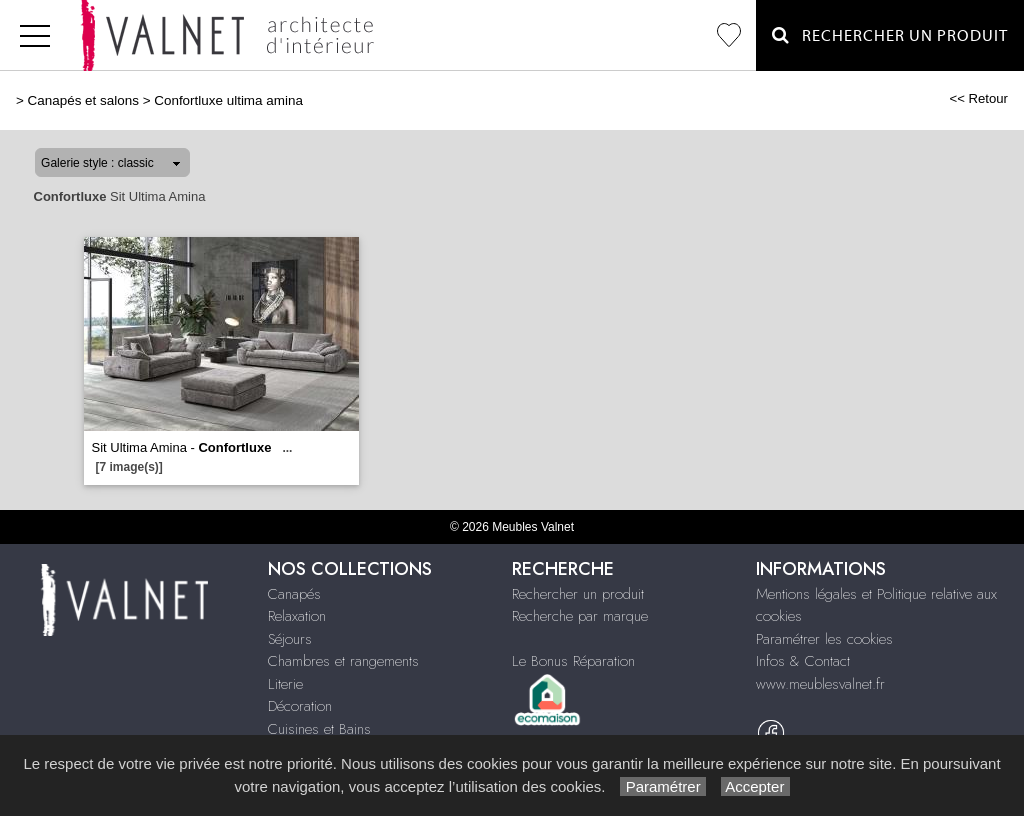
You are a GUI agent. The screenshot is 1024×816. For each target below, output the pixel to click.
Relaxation (297, 616)
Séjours (290, 639)
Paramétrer (662, 786)
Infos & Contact (803, 661)
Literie (285, 684)
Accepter (755, 786)
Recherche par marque (580, 616)
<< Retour (978, 98)
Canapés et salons (83, 100)
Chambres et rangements (343, 661)
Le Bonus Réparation (573, 661)
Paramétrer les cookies (824, 639)
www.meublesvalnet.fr (820, 684)
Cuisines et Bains (319, 729)
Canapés (294, 594)
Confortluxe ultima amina (228, 100)
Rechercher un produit (578, 594)
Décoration (300, 706)
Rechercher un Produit (890, 35)
